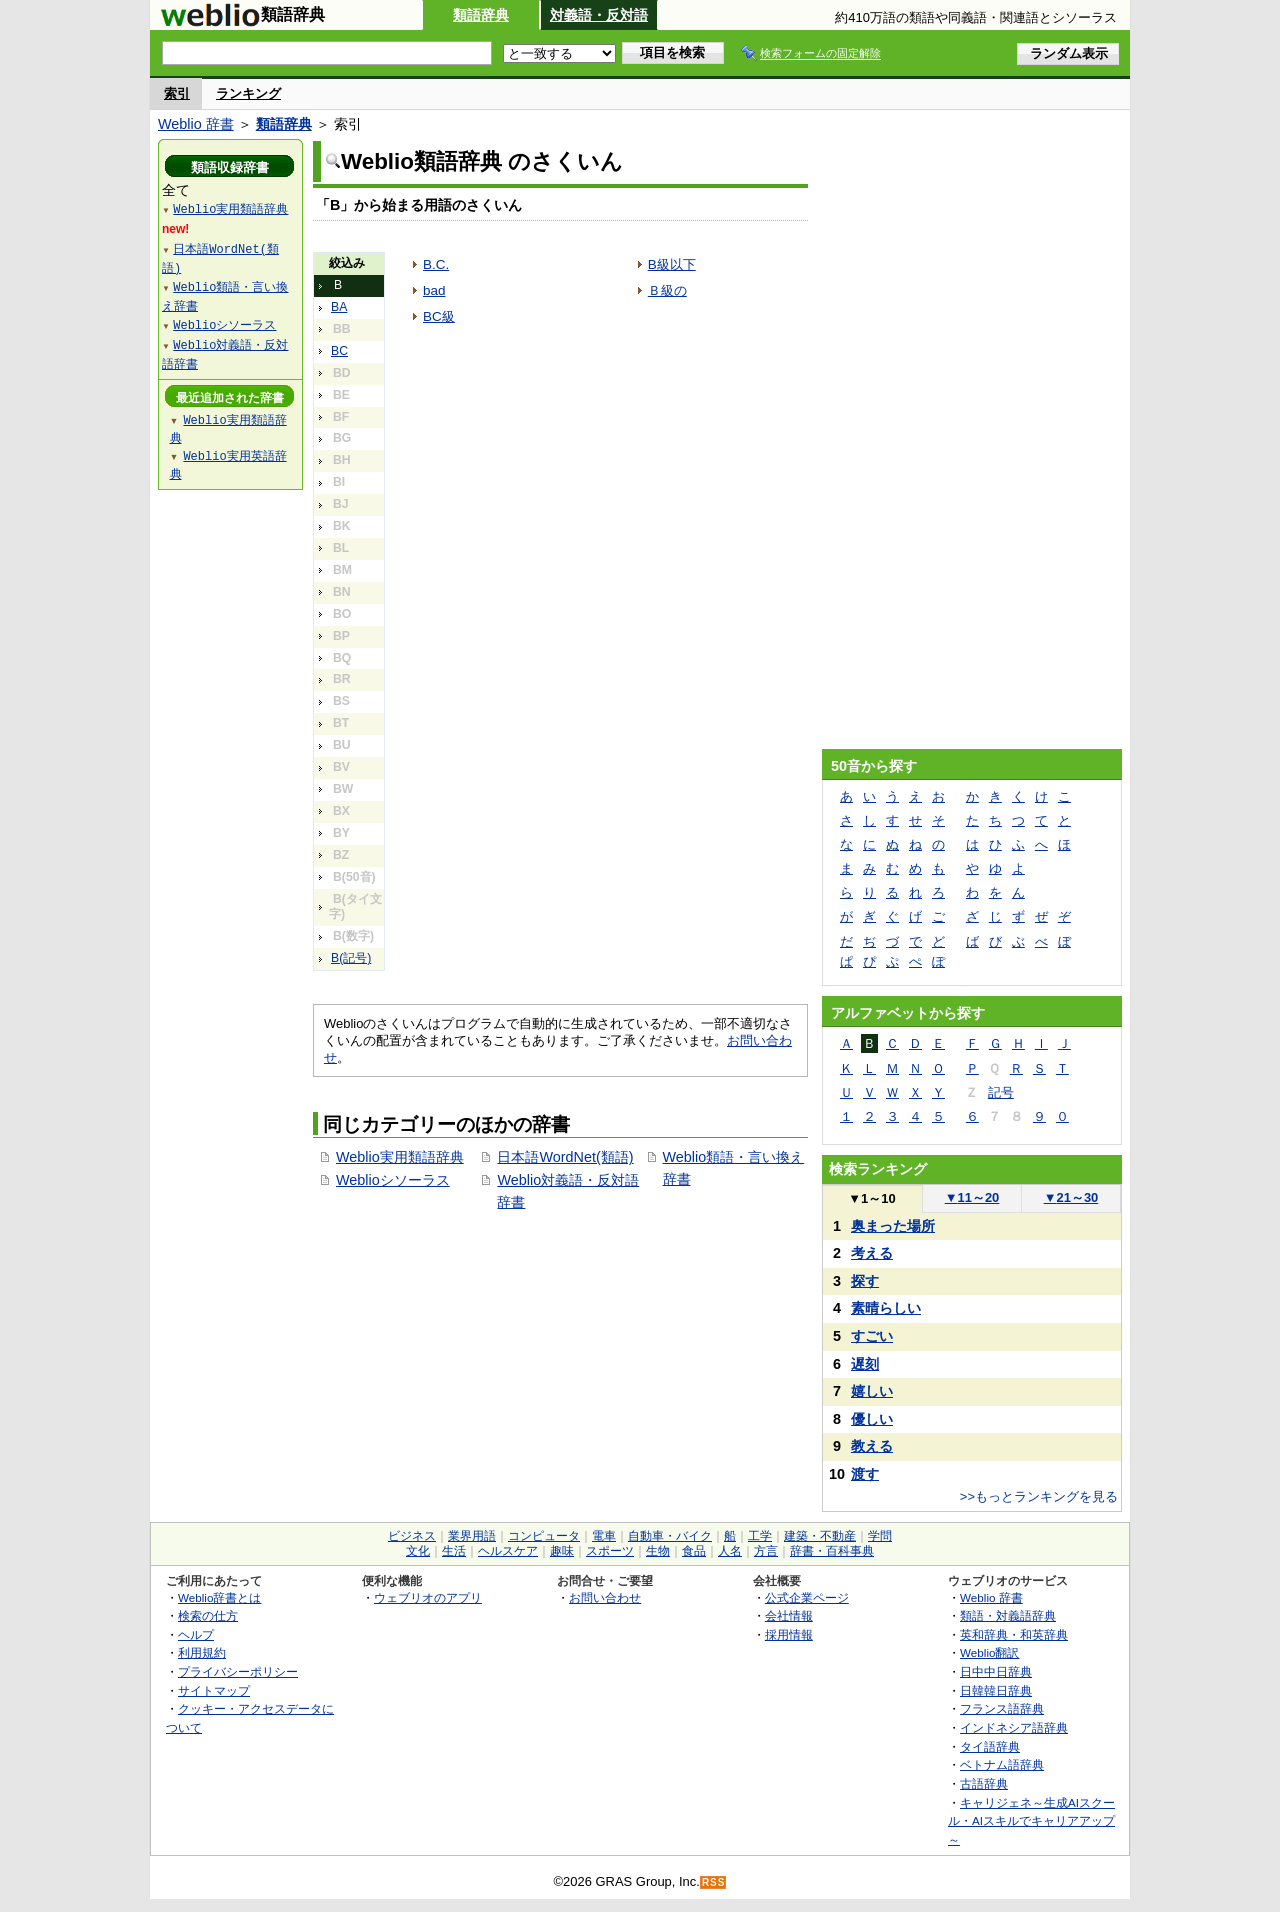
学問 (880, 1536)
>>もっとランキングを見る (1039, 1496)
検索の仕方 (208, 1615)
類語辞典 (481, 15)
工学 (760, 1536)
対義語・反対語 (599, 15)
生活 (454, 1551)
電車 (604, 1536)
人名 (730, 1551)
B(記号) (351, 958)
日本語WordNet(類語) (565, 1157)
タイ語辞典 (990, 1746)
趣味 (562, 1551)
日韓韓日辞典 (996, 1690)
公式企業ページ (807, 1597)
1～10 (871, 1198)
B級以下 (672, 264)
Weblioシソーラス (393, 1180)
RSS (714, 1882)
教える (872, 1446)
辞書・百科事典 (832, 1551)
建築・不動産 (820, 1536)
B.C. (436, 264)
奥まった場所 (893, 1226)
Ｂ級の (667, 290)
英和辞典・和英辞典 (1014, 1634)
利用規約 (202, 1652)
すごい (872, 1336)
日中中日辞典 (996, 1671)
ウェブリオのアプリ (428, 1597)
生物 (658, 1551)
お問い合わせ (605, 1597)
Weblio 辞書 (196, 124)
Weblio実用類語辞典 (400, 1157)
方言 (766, 1551)
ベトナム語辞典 (1002, 1764)
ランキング (248, 93)
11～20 (972, 1197)
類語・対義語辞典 (1008, 1615)
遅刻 (865, 1364)
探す (865, 1281)
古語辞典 (984, 1783)
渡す (865, 1474)
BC (339, 351)
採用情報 (789, 1634)
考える (872, 1253)
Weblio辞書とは (219, 1597)
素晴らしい (886, 1308)
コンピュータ (544, 1536)
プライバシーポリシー (238, 1671)
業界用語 (472, 1536)
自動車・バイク (670, 1536)
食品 (694, 1551)
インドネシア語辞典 (1014, 1727)
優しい (872, 1419)
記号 (1001, 1092)
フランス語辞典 (1002, 1708)
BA (339, 307)
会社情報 (789, 1615)
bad (434, 290)
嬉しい (872, 1391)
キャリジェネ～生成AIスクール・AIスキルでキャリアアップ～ (1031, 1821)
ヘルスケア (508, 1551)
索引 (177, 93)
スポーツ (610, 1551)
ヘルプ (196, 1634)
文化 (418, 1551)
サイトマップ (214, 1690)
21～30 (1071, 1197)
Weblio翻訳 (989, 1652)
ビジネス (412, 1536)
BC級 (439, 316)
